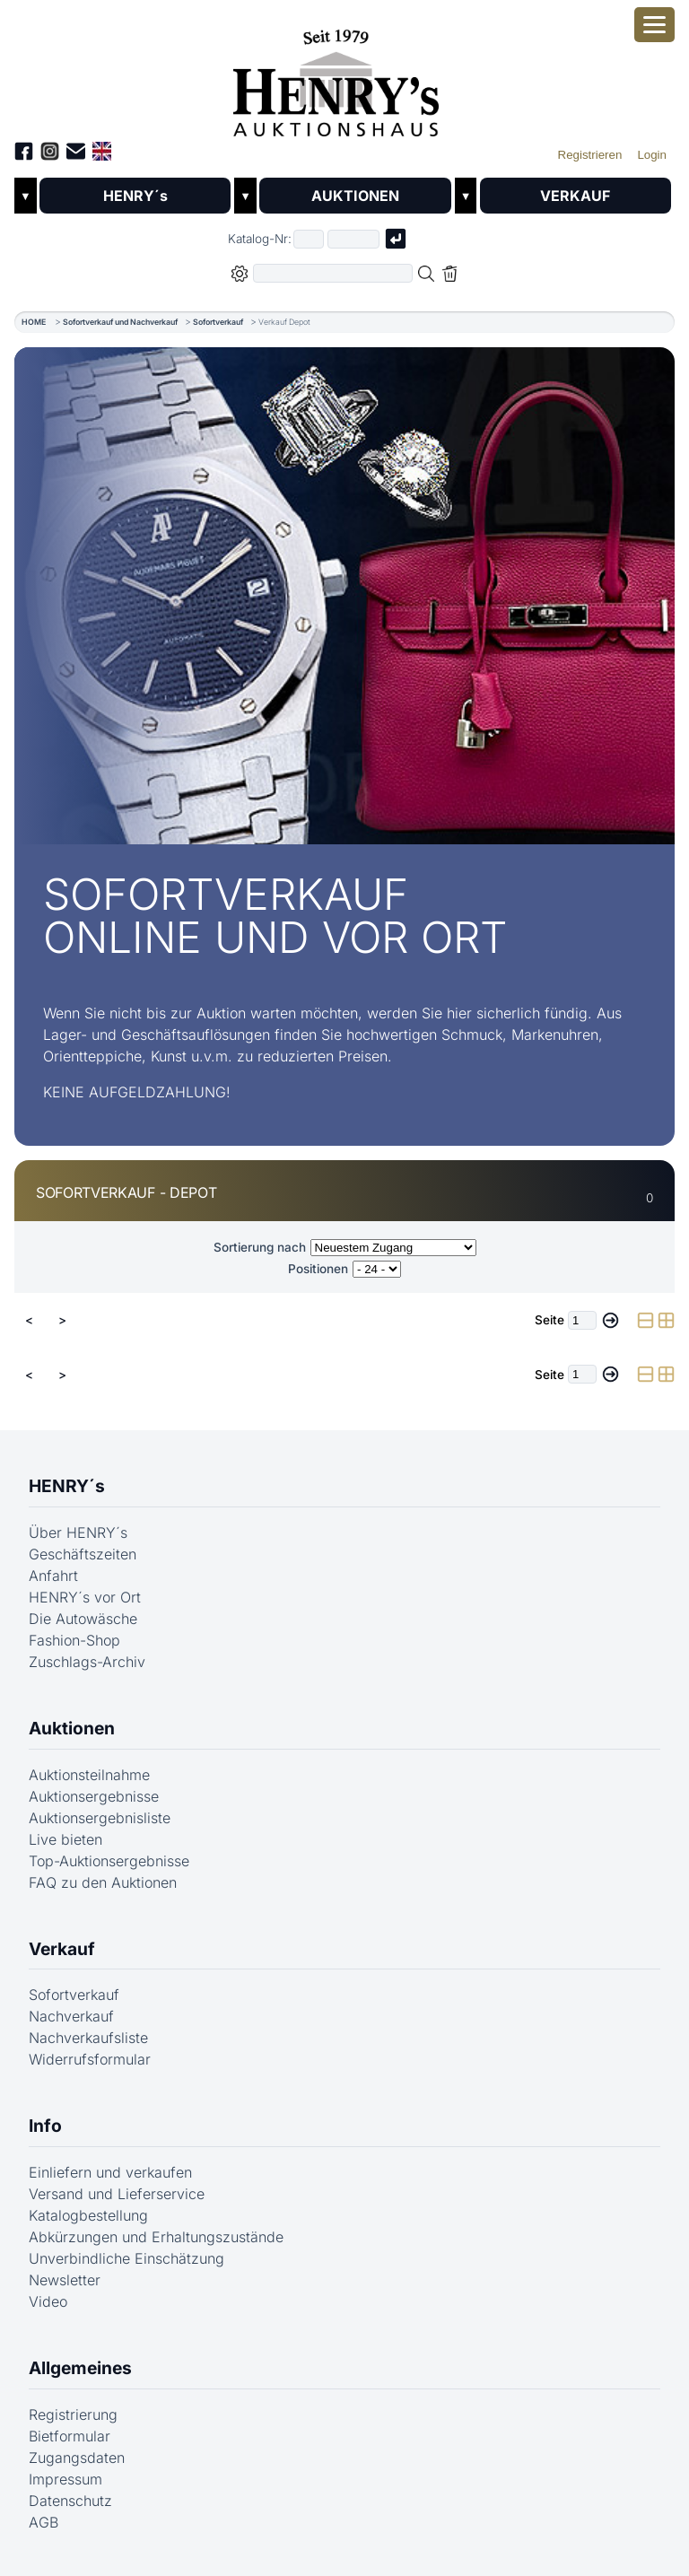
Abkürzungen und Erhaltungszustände (156, 2237)
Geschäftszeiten (82, 1554)
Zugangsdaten (77, 2458)
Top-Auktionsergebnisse (109, 1861)
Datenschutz (70, 2501)
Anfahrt (53, 1576)
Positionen (318, 1269)
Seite (549, 1320)
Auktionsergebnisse (94, 1796)
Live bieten (65, 1839)
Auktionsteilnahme (89, 1775)
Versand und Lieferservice (117, 2194)
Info (45, 2125)
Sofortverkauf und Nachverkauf (120, 322)
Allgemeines (80, 2368)
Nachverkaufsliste (88, 2038)
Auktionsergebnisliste (99, 1818)
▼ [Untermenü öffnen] (25, 196)
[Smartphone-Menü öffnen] (654, 24)
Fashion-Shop (74, 1640)
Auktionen (72, 1728)
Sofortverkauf (218, 322)
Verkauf (62, 1949)
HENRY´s (135, 196)
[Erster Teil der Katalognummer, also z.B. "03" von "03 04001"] (308, 239)
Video (48, 2301)
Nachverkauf (71, 2016)
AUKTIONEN (355, 196)
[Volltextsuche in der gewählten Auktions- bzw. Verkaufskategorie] (333, 273)
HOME (34, 322)
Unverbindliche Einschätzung (126, 2258)
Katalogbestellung (88, 2215)
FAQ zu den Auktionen (103, 1882)
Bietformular (69, 2436)
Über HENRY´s (78, 1532)
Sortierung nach (260, 1247)
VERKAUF (575, 196)
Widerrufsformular (90, 2059)
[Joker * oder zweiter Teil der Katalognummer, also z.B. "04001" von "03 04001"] (353, 239)
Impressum (65, 2479)
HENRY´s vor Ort (85, 1597)
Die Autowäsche (83, 1619)
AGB (43, 2522)
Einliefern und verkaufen (110, 2172)
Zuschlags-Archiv (87, 1662)
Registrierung (73, 2414)
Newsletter (64, 2280)
